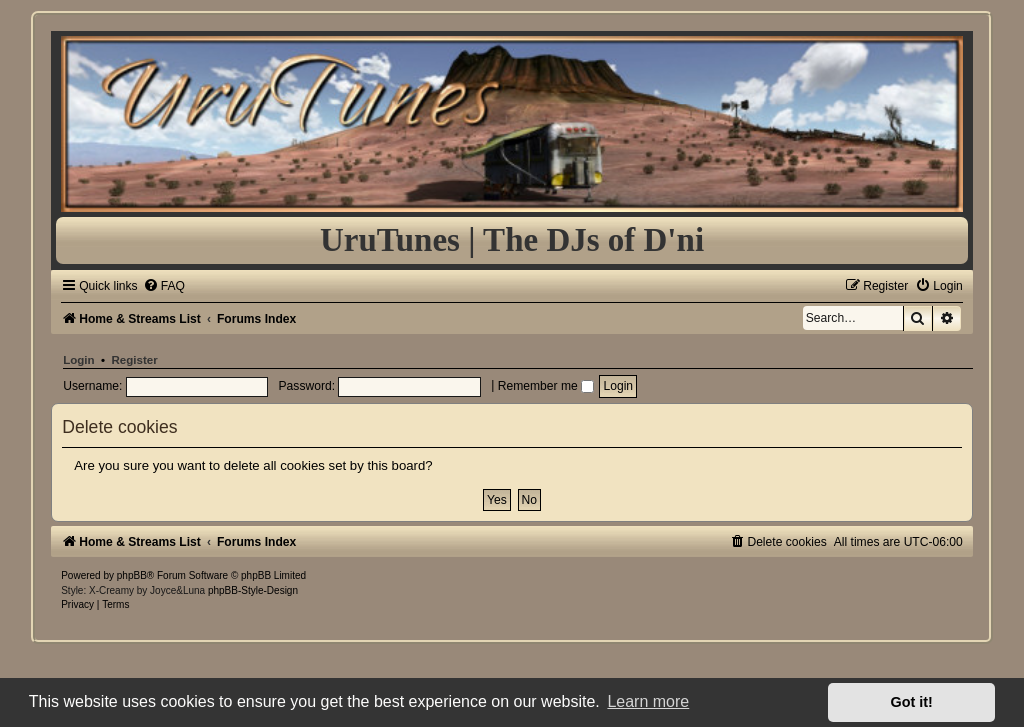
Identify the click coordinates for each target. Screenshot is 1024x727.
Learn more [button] (648, 701)
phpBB (132, 575)
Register (135, 360)
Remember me (546, 386)
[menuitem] (164, 286)
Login (78, 360)
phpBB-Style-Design (253, 590)
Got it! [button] (912, 702)
